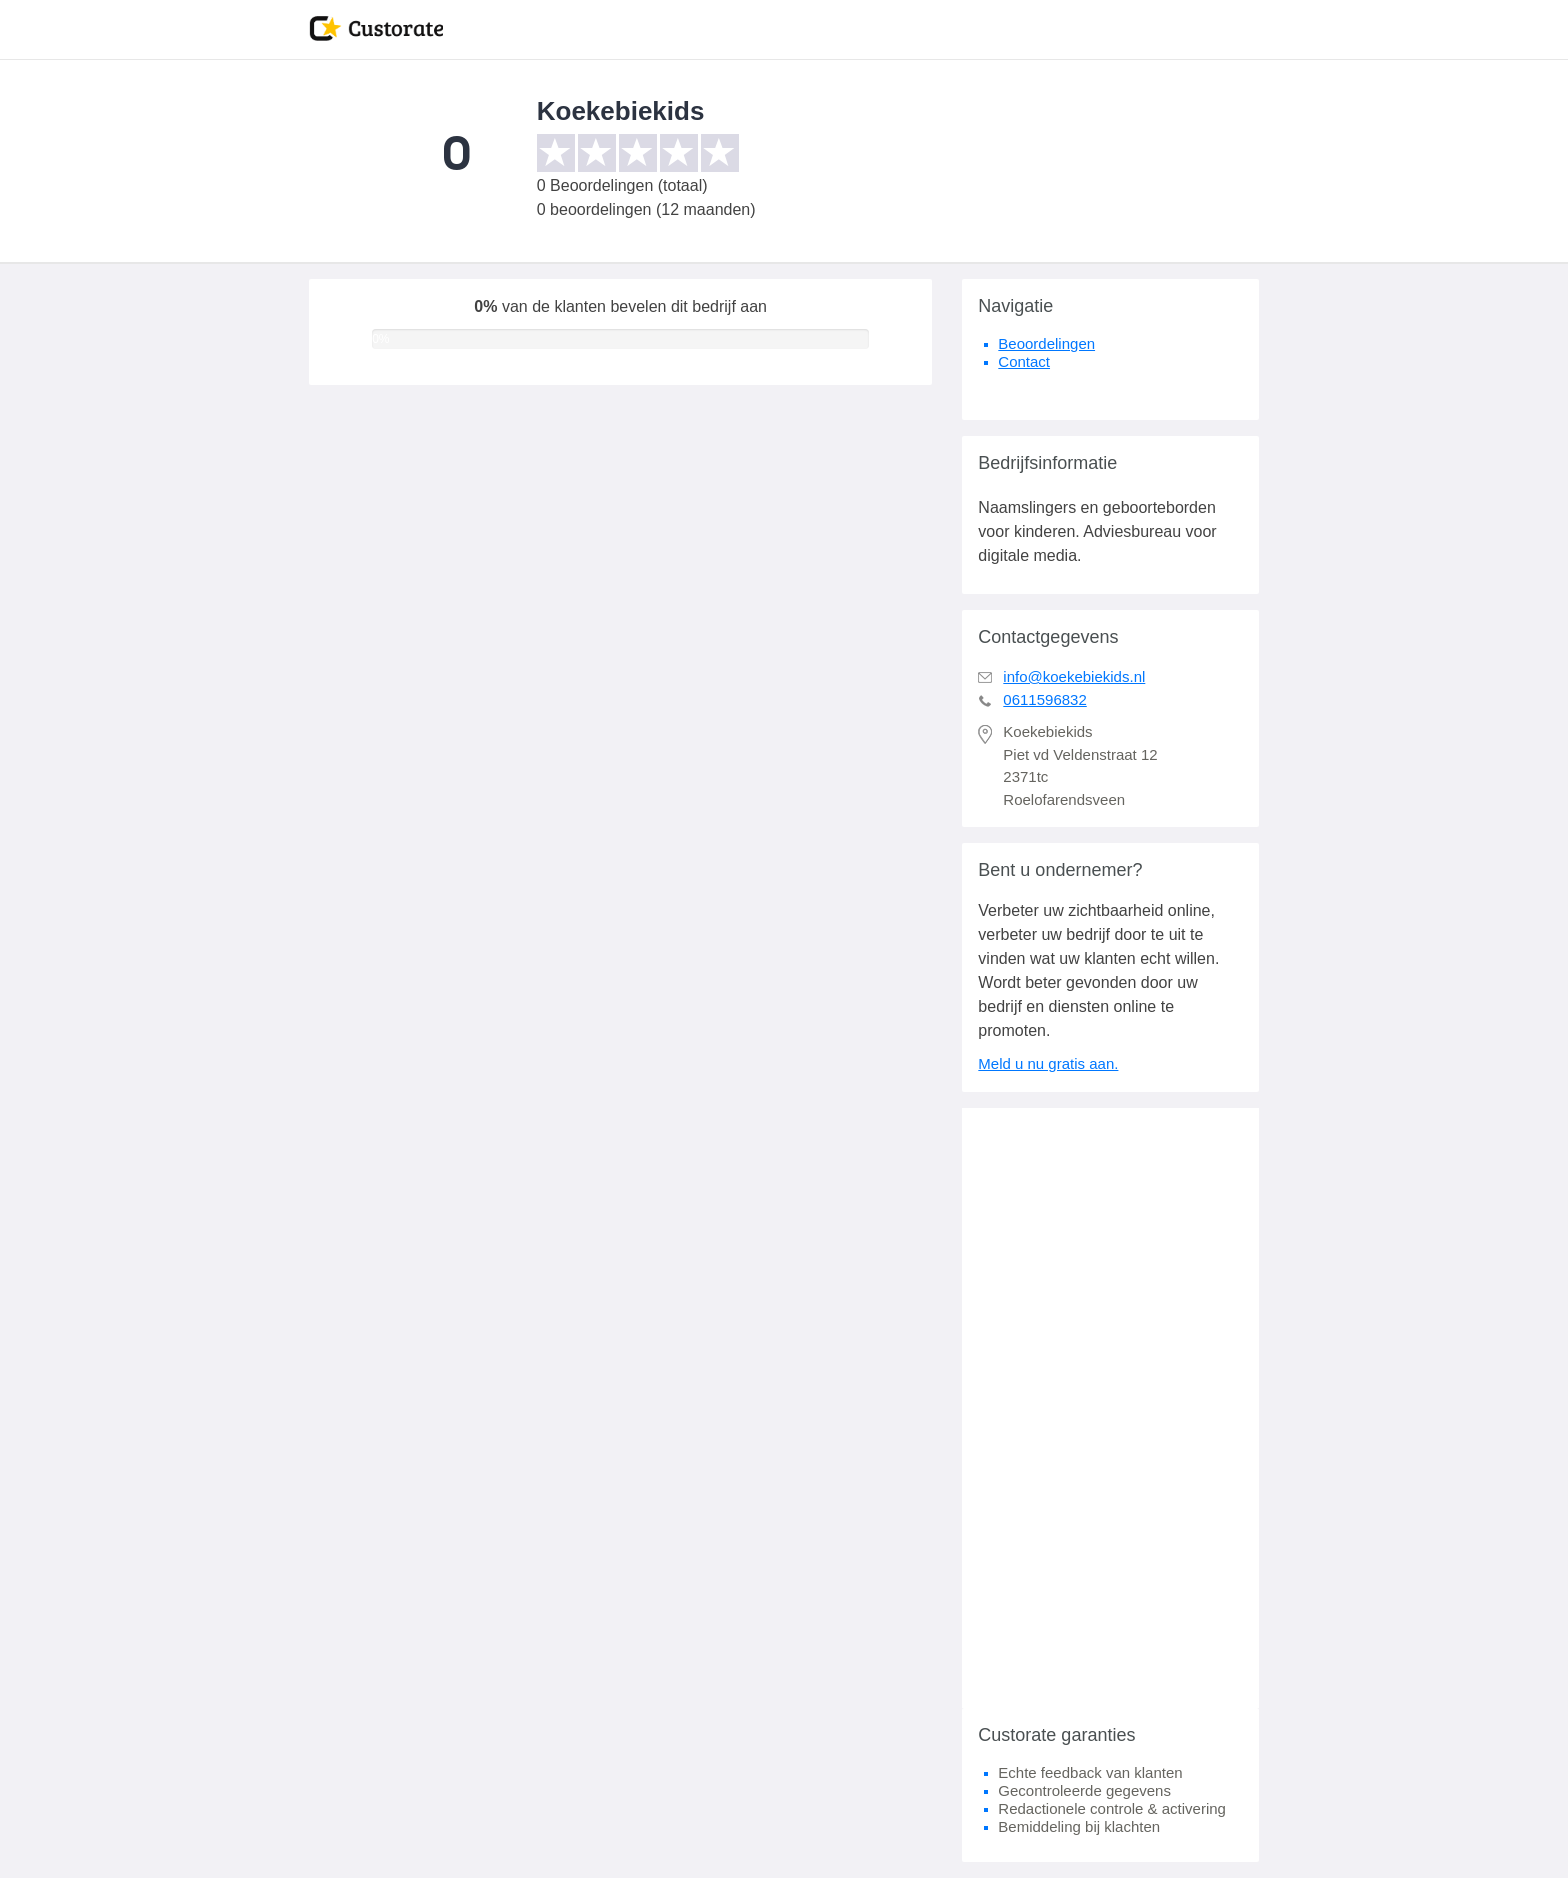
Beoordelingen (1046, 343)
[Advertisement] (1110, 1408)
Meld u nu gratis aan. (1048, 1063)
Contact (1024, 361)
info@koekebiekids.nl (1074, 676)
